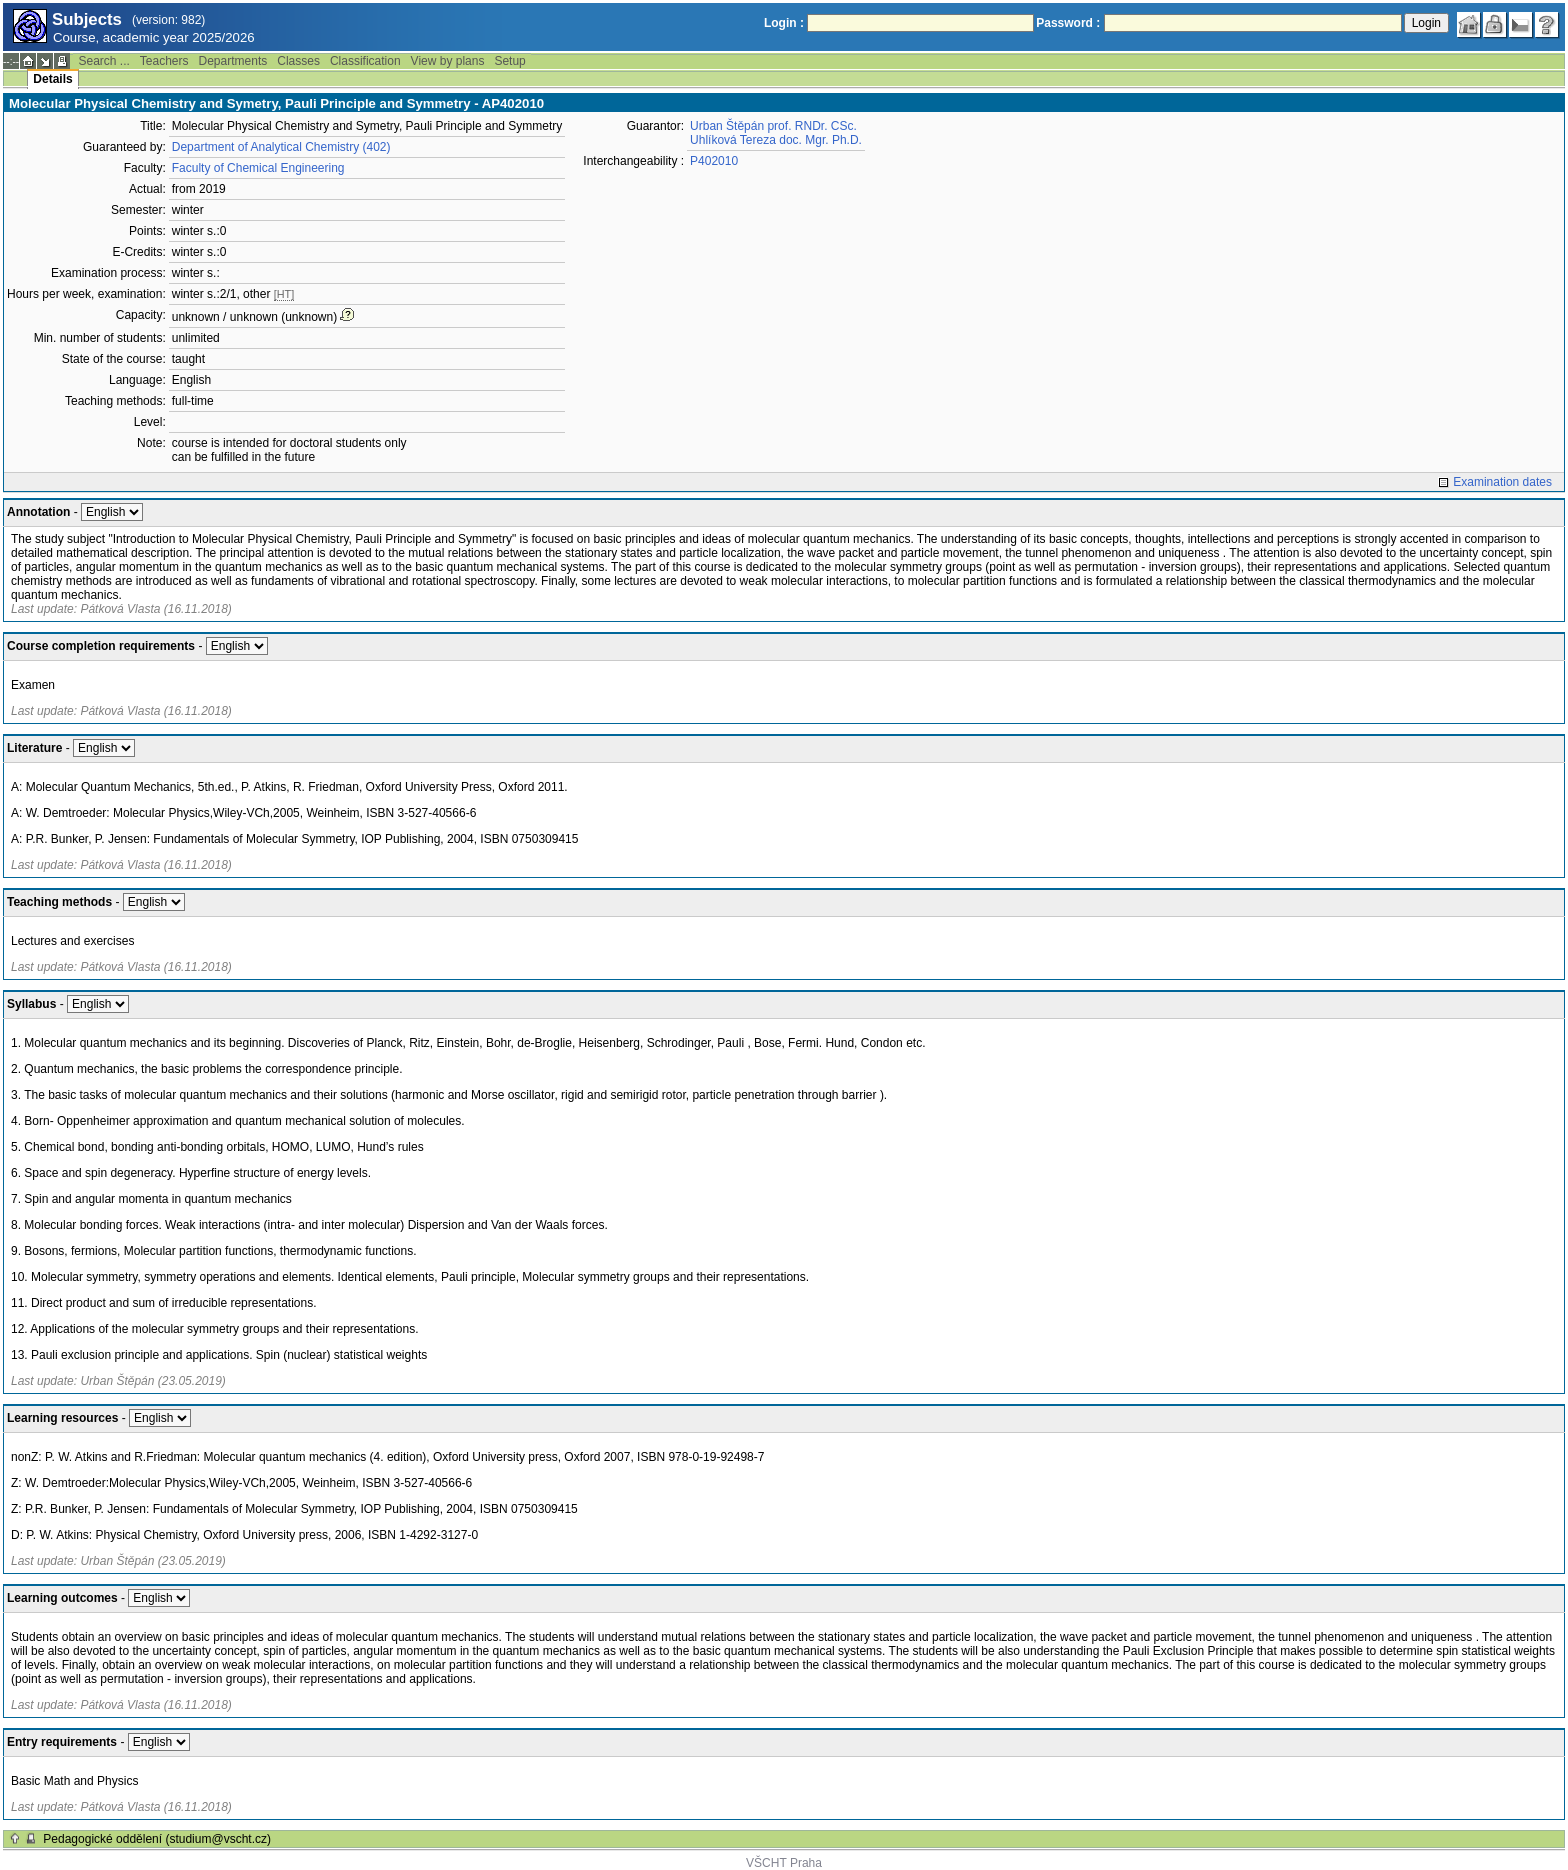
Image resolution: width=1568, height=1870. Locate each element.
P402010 (714, 161)
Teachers (164, 61)
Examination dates (1502, 482)
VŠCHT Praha (784, 1863)
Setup (509, 61)
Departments (233, 61)
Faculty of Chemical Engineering (258, 168)
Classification (365, 61)
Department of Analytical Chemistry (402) (281, 147)
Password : (1068, 23)
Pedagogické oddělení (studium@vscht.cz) (157, 1839)
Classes (298, 61)
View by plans (448, 61)
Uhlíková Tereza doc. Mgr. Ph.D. (776, 140)
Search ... (103, 61)
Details (52, 79)
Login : (784, 23)
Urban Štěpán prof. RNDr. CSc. (773, 126)
